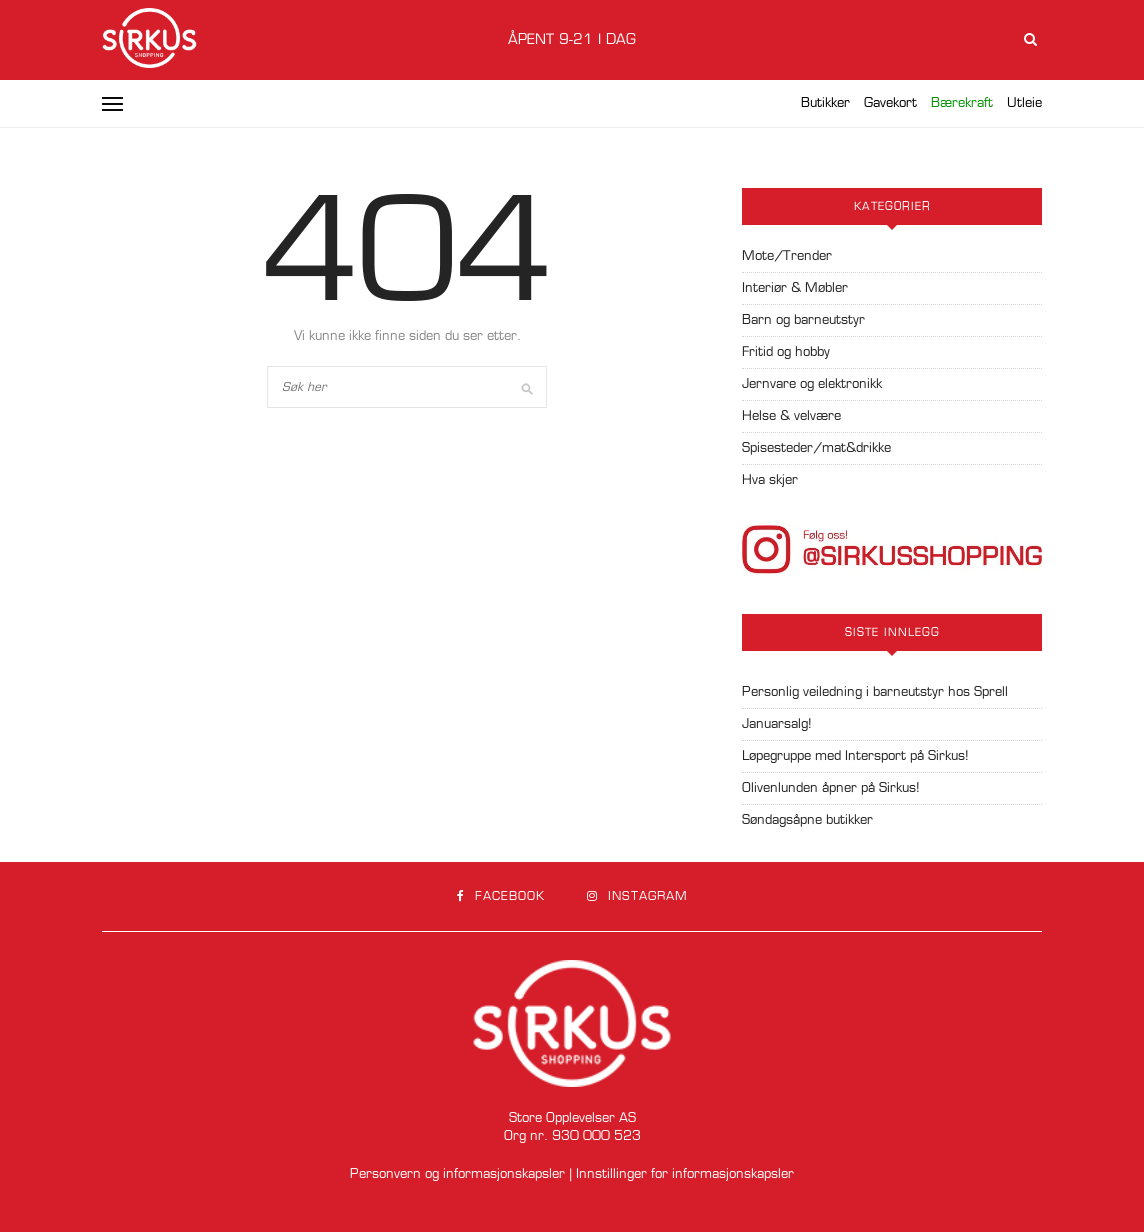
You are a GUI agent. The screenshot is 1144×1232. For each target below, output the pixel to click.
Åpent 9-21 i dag (572, 40)
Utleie (1024, 103)
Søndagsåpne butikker (807, 820)
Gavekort (890, 103)
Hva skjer (770, 480)
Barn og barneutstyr (803, 320)
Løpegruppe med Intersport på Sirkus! (855, 756)
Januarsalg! (777, 724)
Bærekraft (962, 103)
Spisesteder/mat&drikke (816, 448)
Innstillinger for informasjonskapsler (685, 1174)
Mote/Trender (787, 256)
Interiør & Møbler (795, 288)
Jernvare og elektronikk (812, 384)
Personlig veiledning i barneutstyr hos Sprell (875, 692)
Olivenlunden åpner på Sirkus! (831, 788)
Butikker (825, 103)
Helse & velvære (791, 416)
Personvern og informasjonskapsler (457, 1174)
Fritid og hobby (786, 352)
